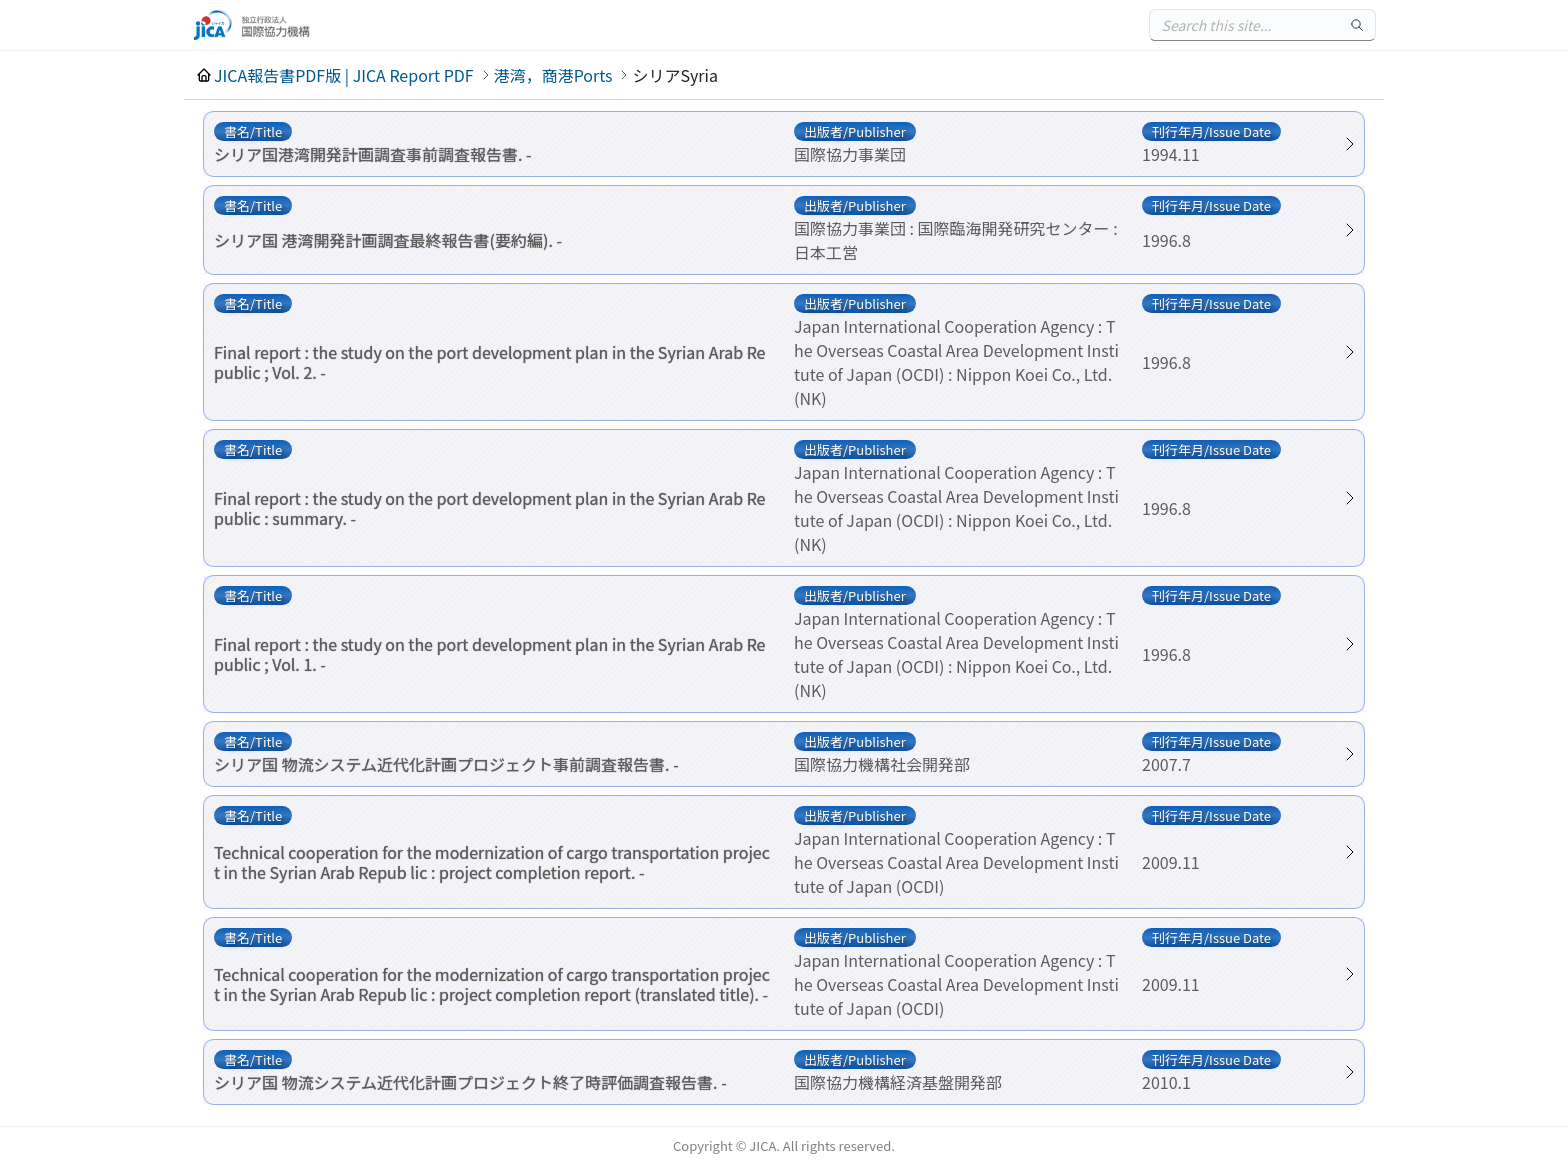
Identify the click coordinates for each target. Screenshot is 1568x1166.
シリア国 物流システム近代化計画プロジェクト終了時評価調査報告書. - (470, 1082)
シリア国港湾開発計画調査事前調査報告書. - (373, 154)
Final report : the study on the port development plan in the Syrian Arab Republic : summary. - (489, 508)
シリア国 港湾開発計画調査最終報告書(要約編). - (388, 240)
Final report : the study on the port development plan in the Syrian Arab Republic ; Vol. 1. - (489, 654)
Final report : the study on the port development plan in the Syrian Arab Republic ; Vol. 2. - (489, 362)
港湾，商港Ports (553, 75)
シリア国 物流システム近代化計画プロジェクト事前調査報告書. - (446, 764)
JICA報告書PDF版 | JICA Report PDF (344, 75)
